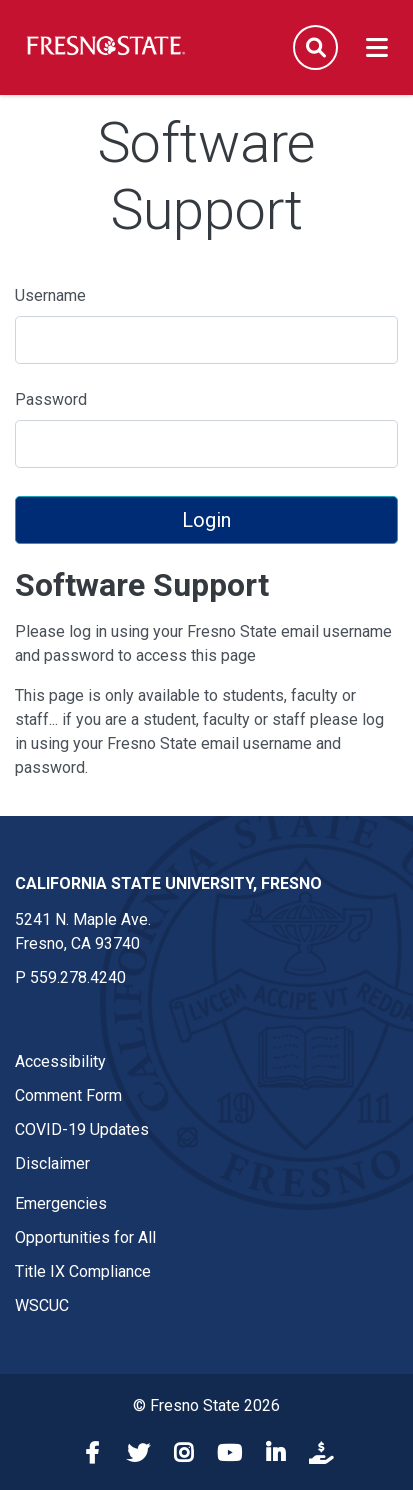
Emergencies (61, 1203)
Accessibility (60, 1061)
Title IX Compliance (83, 1271)
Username (50, 295)
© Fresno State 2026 (206, 1405)
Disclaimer (52, 1163)
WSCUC (42, 1305)
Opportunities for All (85, 1237)
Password (51, 399)
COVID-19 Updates (82, 1129)
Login (206, 520)
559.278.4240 (78, 977)
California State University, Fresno (168, 883)
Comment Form (68, 1095)
